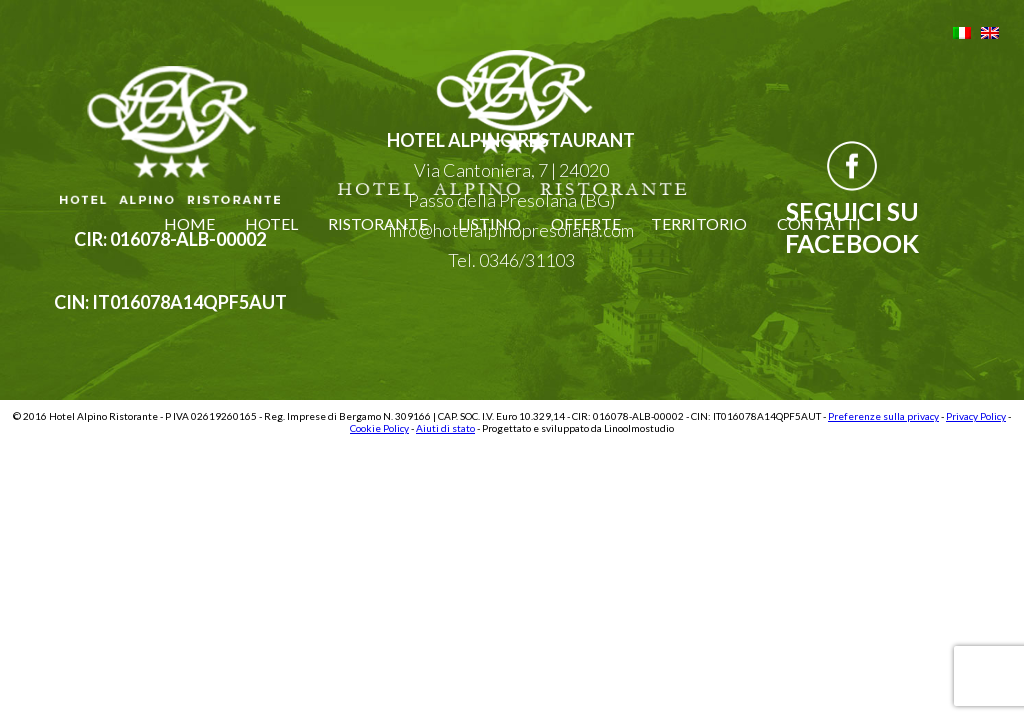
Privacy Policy (976, 416)
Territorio (699, 223)
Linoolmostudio (639, 428)
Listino (489, 223)
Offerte (586, 223)
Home (189, 223)
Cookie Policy (379, 428)
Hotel (271, 223)
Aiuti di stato (445, 428)
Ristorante (378, 223)
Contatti (819, 223)
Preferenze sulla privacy (883, 416)
